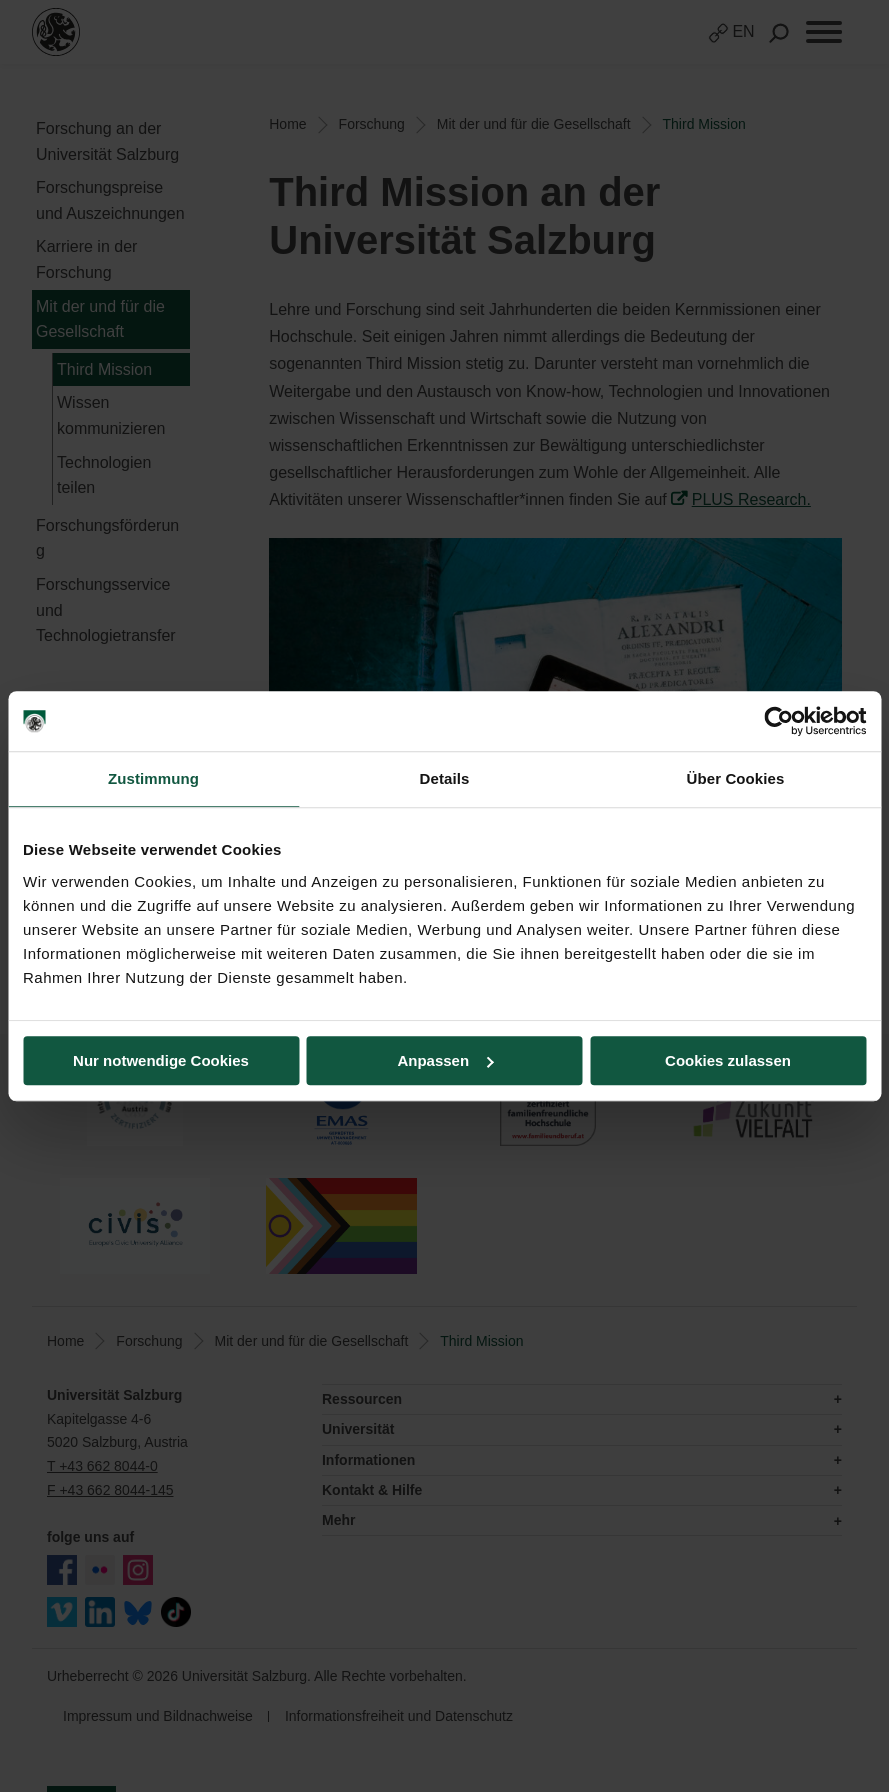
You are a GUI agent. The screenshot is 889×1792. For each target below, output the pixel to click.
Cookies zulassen (728, 1060)
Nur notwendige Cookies (161, 1060)
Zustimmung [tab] (153, 778)
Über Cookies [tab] (736, 778)
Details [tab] (445, 778)
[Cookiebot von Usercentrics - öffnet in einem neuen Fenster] (778, 721)
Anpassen (445, 1060)
